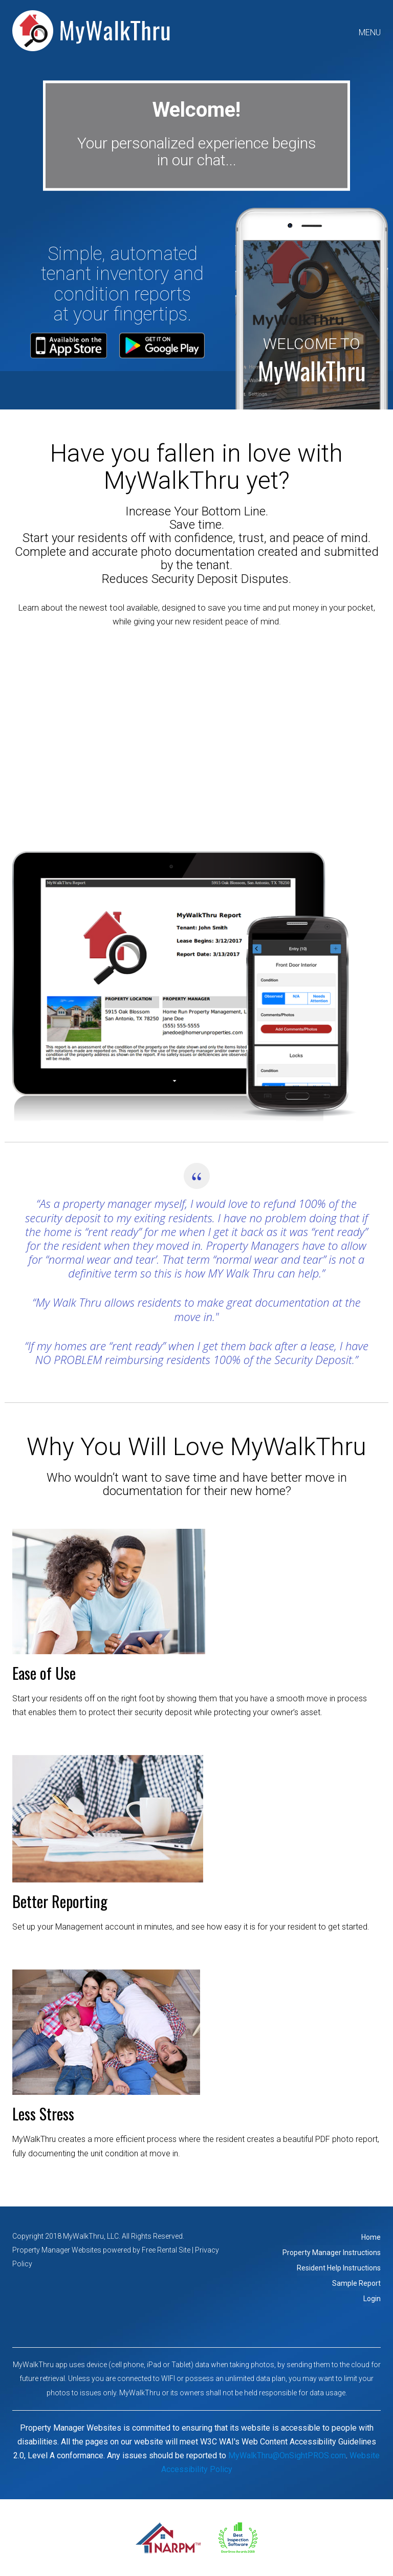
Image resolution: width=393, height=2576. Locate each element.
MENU (370, 32)
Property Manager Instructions (331, 2252)
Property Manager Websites (56, 2250)
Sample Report (356, 2283)
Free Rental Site (166, 2250)
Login (372, 2298)
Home (371, 2237)
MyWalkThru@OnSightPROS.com (287, 2455)
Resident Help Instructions (339, 2268)
